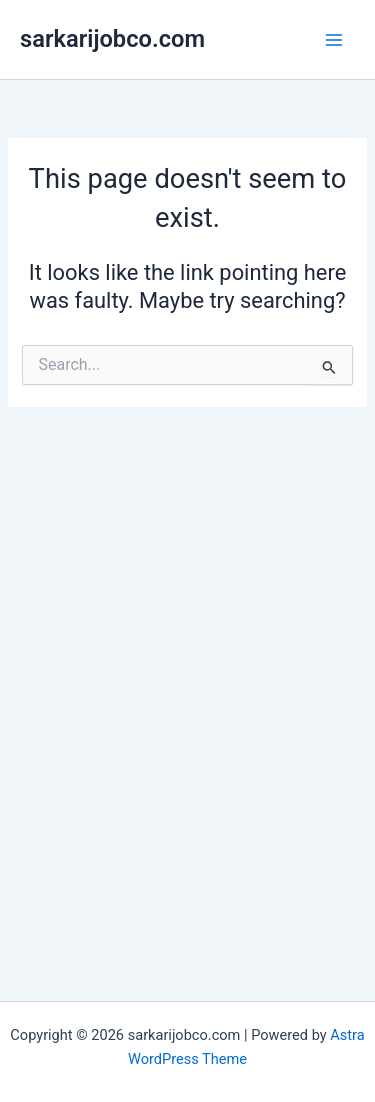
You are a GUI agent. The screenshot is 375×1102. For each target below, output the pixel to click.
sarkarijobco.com (112, 39)
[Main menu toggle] (334, 40)
